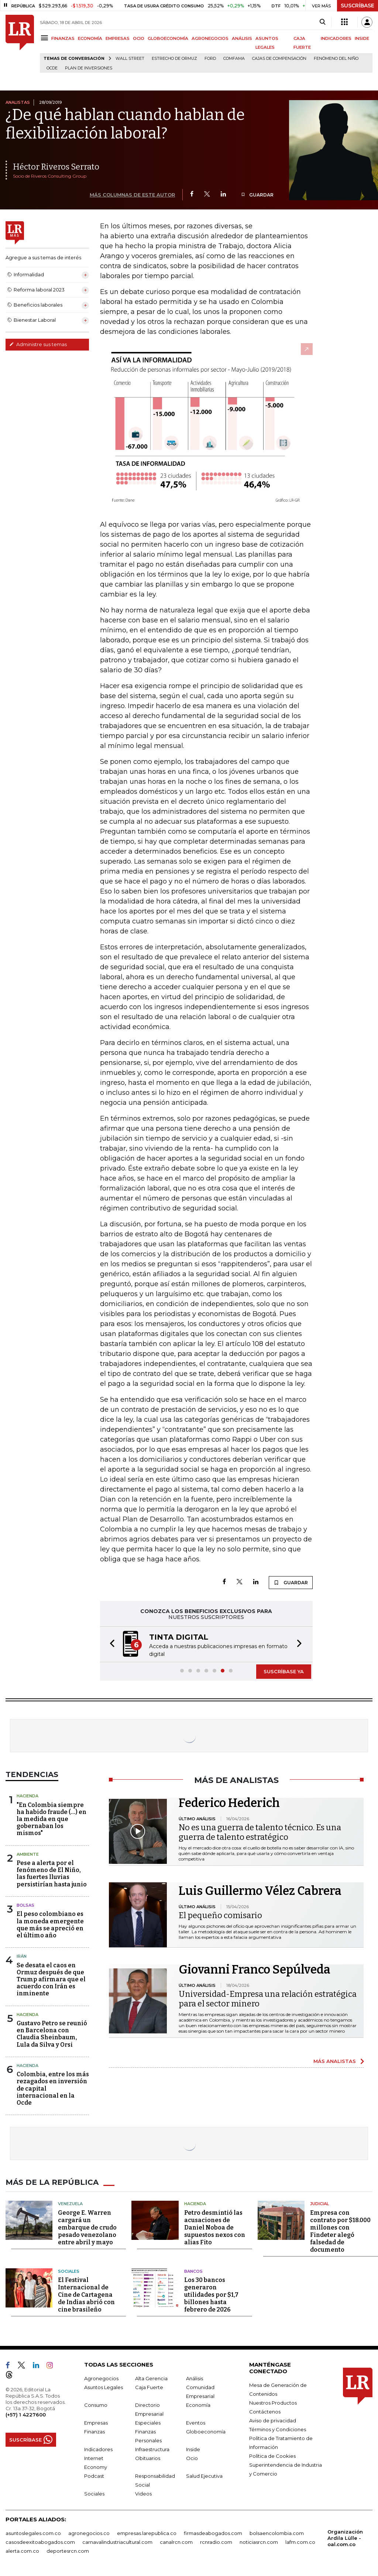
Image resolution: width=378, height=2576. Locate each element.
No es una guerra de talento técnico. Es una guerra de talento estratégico (260, 1832)
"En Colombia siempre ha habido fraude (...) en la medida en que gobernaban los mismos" (51, 1819)
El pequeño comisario (220, 1915)
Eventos (195, 2423)
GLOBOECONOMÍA (168, 38)
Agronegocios (101, 2378)
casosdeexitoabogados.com (40, 2542)
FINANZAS (63, 38)
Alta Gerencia (151, 2378)
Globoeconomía (206, 2432)
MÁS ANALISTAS (334, 2061)
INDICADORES (336, 38)
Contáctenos (265, 2412)
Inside (193, 2449)
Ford (210, 58)
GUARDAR (257, 195)
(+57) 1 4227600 (26, 2415)
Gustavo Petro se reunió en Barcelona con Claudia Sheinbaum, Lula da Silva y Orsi (52, 2034)
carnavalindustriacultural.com (117, 2542)
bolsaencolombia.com (277, 2533)
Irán (22, 1956)
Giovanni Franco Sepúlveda (254, 1969)
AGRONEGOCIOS (210, 38)
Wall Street (130, 58)
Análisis (194, 2378)
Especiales (148, 2423)
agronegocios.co (89, 2533)
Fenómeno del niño (336, 58)
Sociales (68, 2271)
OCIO (138, 38)
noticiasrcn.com (259, 2542)
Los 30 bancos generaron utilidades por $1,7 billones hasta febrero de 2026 (211, 2294)
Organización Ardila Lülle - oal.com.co (345, 2538)
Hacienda (27, 1795)
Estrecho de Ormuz (174, 58)
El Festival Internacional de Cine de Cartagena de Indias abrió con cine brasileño (86, 2294)
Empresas (96, 2423)
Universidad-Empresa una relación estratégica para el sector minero (268, 1999)
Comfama (234, 58)
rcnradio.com (216, 2542)
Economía (198, 2405)
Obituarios (147, 2458)
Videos (143, 2494)
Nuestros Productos (273, 2403)
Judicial (319, 2203)
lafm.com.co (300, 2542)
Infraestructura (152, 2449)
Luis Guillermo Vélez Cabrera (260, 1891)
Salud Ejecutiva (204, 2476)
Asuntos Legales (103, 2387)
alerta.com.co (22, 2551)
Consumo (95, 2405)
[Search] (322, 22)
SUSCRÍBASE (357, 5)
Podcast (94, 2476)
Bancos (193, 2271)
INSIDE (362, 38)
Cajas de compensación (279, 58)
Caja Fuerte (149, 2387)
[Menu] (45, 38)
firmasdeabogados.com (213, 2533)
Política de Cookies (272, 2456)
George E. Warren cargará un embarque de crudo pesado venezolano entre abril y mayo (87, 2227)
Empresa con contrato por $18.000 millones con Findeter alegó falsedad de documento (340, 2231)
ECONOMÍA (90, 38)
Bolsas (25, 1905)
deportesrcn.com (68, 2551)
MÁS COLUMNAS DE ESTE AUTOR (132, 195)
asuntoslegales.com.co (33, 2533)
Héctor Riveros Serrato (56, 167)
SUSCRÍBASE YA (284, 1671)
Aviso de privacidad (272, 2420)
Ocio (192, 2458)
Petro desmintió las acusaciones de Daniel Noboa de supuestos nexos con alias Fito (214, 2227)
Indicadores (98, 2449)
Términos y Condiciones (277, 2429)
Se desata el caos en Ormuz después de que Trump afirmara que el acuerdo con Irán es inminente (51, 1979)
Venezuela (70, 2203)
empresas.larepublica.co (146, 2533)
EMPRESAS (118, 38)
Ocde (52, 68)
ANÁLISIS (242, 38)
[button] (110, 1644)
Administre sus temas (38, 344)
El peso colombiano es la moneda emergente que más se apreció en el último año (50, 1924)
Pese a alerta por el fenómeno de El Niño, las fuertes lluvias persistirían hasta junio (52, 1873)
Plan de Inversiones (88, 68)
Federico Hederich (229, 1803)
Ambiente (28, 1854)
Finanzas (94, 2432)
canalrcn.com (176, 2542)
